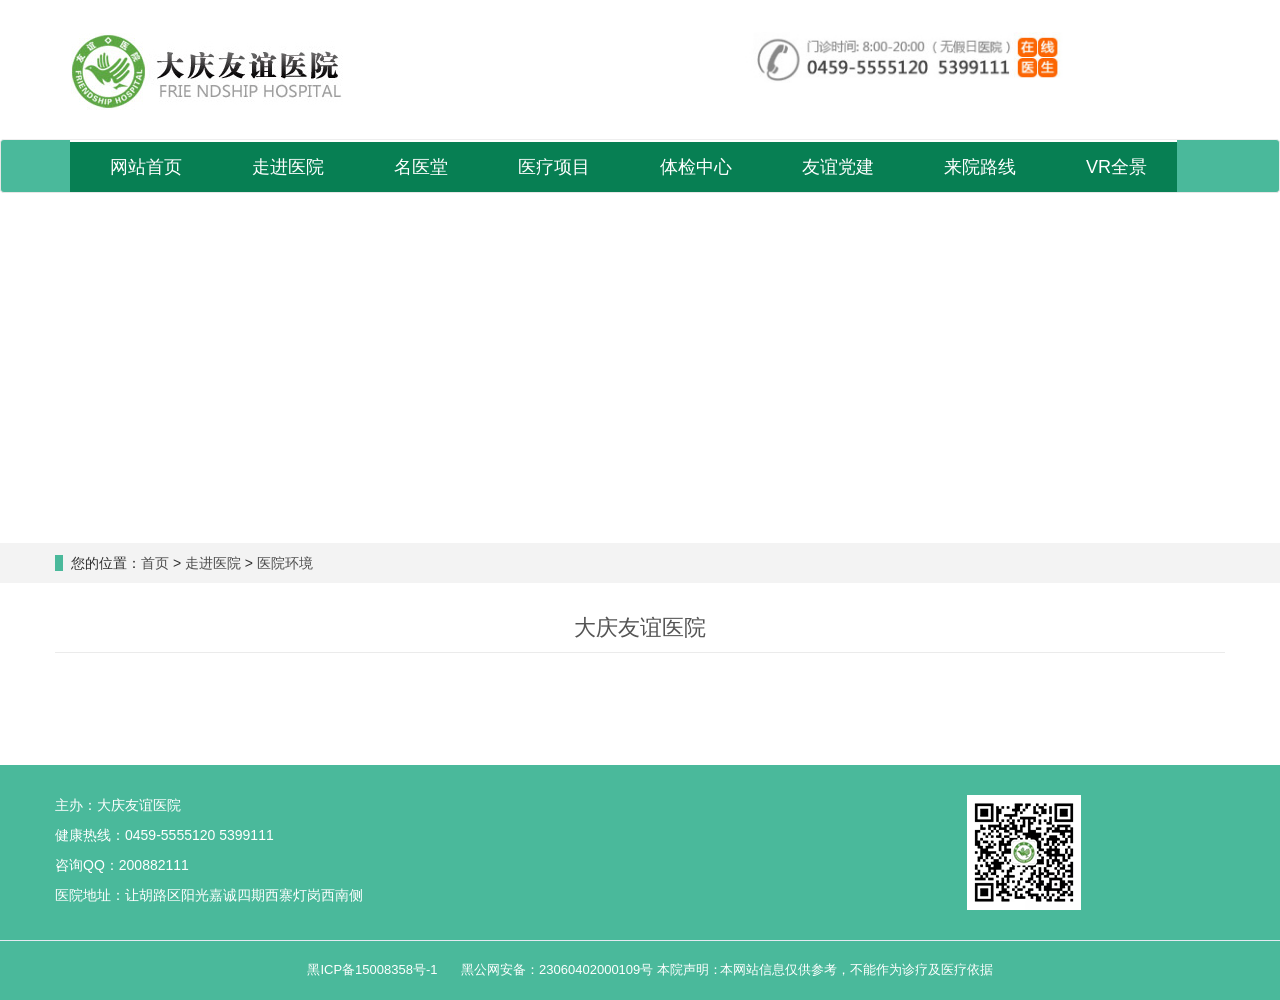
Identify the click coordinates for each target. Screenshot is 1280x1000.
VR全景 (1116, 167)
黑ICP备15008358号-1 (374, 969)
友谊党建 (838, 167)
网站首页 (146, 167)
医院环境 (285, 563)
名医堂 (421, 167)
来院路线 (980, 167)
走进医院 (288, 167)
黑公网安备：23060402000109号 (557, 969)
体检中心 (696, 167)
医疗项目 (554, 167)
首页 (155, 563)
